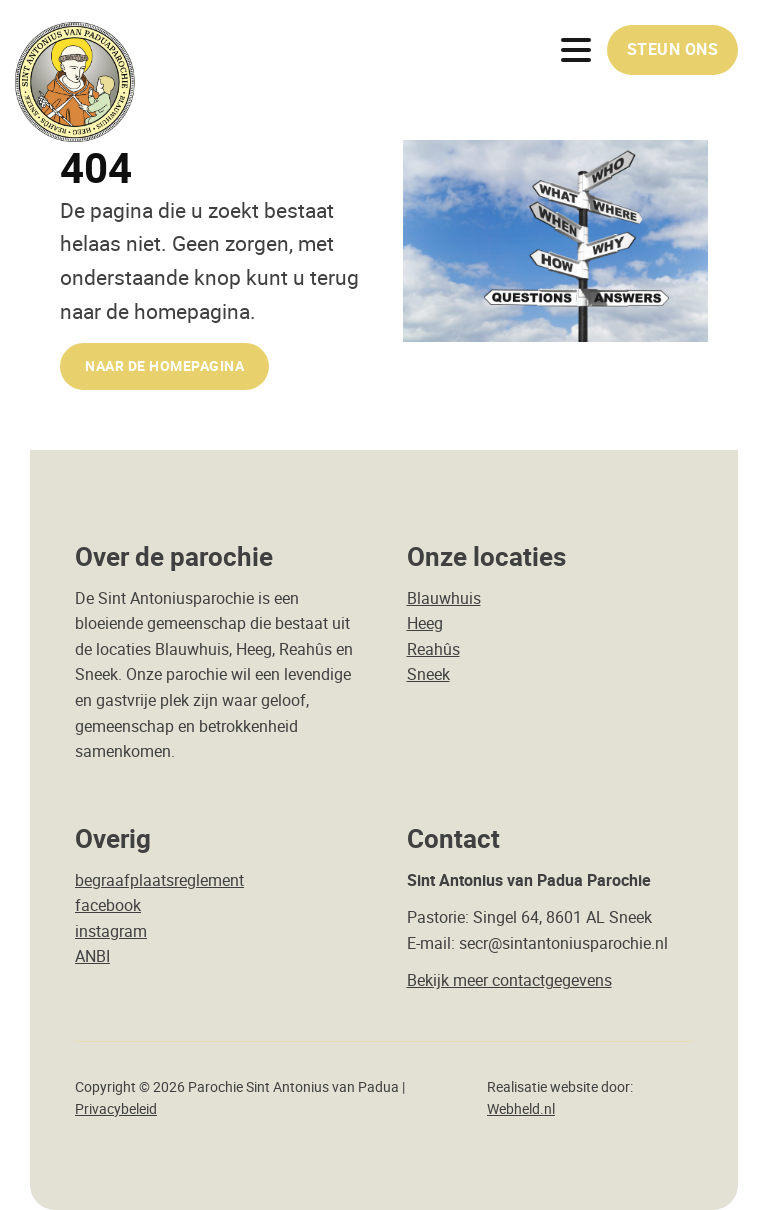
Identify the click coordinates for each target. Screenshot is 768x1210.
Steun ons (673, 49)
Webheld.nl (521, 1109)
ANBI (92, 956)
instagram (111, 931)
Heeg (425, 623)
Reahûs (433, 649)
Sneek (428, 674)
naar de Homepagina (164, 365)
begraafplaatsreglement (159, 880)
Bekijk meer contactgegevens (509, 980)
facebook (108, 905)
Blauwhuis (444, 598)
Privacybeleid (116, 1109)
